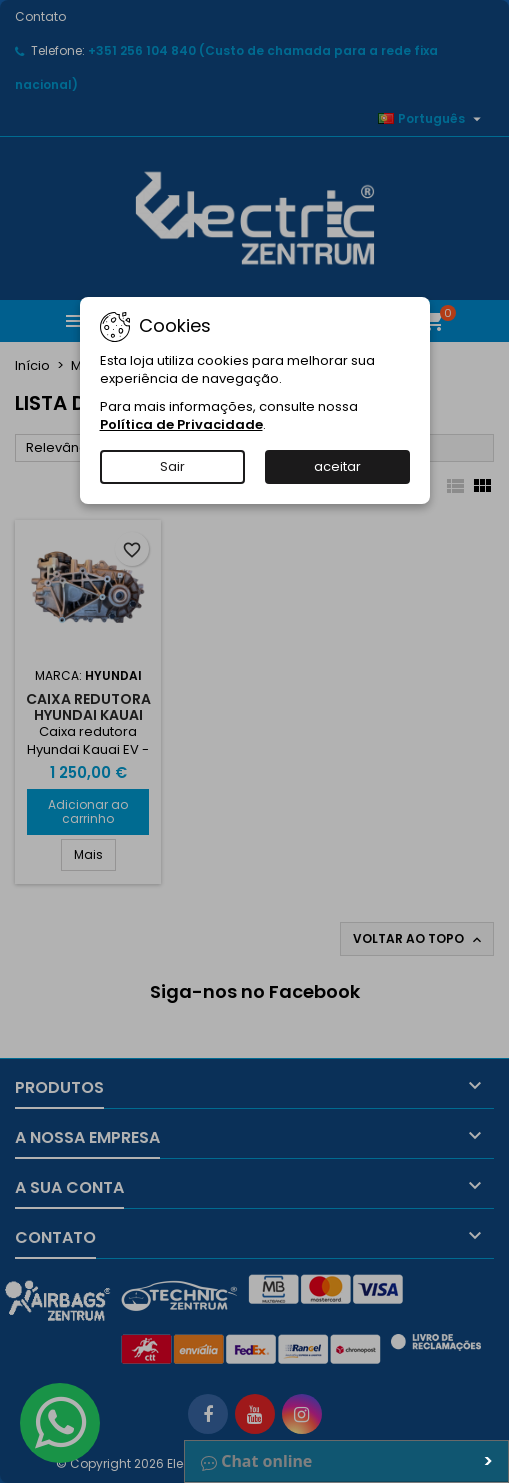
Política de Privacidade (181, 424)
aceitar (337, 466)
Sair (172, 466)
